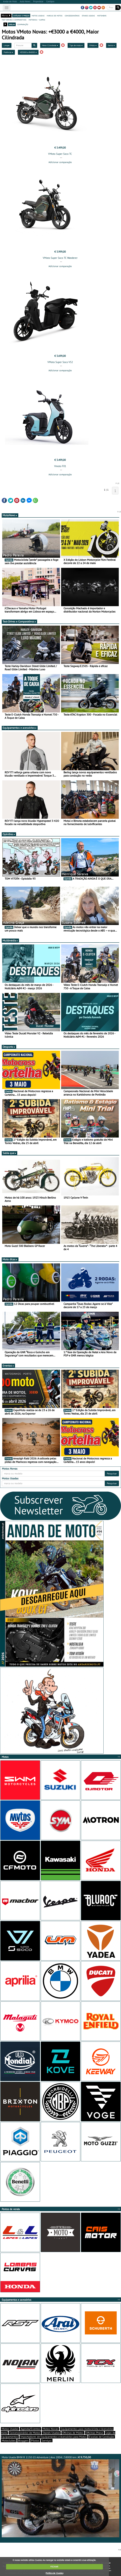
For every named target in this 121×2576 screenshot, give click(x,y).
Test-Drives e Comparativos (19, 621)
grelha (12, 24)
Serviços (47, 2440)
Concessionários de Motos (24, 2432)
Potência (8, 52)
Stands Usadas (51, 2432)
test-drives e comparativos (14, 19)
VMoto (93, 45)
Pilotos (35, 2440)
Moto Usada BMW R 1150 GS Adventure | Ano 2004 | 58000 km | (60, 2496)
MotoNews (10, 515)
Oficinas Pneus (94, 2432)
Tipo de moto (76, 45)
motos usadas (38, 15)
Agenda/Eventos (30, 2429)
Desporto (9, 1046)
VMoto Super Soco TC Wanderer (60, 257)
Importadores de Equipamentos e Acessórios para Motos (53, 2436)
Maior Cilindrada (50, 45)
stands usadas (88, 15)
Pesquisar (112, 1473)
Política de (54, 2573)
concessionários (72, 15)
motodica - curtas (37, 19)
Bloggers (23, 2440)
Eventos (8, 1365)
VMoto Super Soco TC (60, 153)
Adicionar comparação (60, 162)
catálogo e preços (21, 15)
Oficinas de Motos (73, 2432)
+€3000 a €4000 (28, 52)
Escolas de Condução (101, 2436)
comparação (22, 24)
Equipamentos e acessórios (20, 727)
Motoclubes (9, 2440)
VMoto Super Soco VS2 (60, 362)
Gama (111, 45)
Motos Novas (50, 2429)
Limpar (7, 45)
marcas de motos (54, 15)
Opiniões (9, 834)
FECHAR (54, 2566)
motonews (101, 15)
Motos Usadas (10, 2429)
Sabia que (9, 1153)
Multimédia (10, 940)
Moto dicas (10, 1259)
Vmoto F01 (60, 466)
